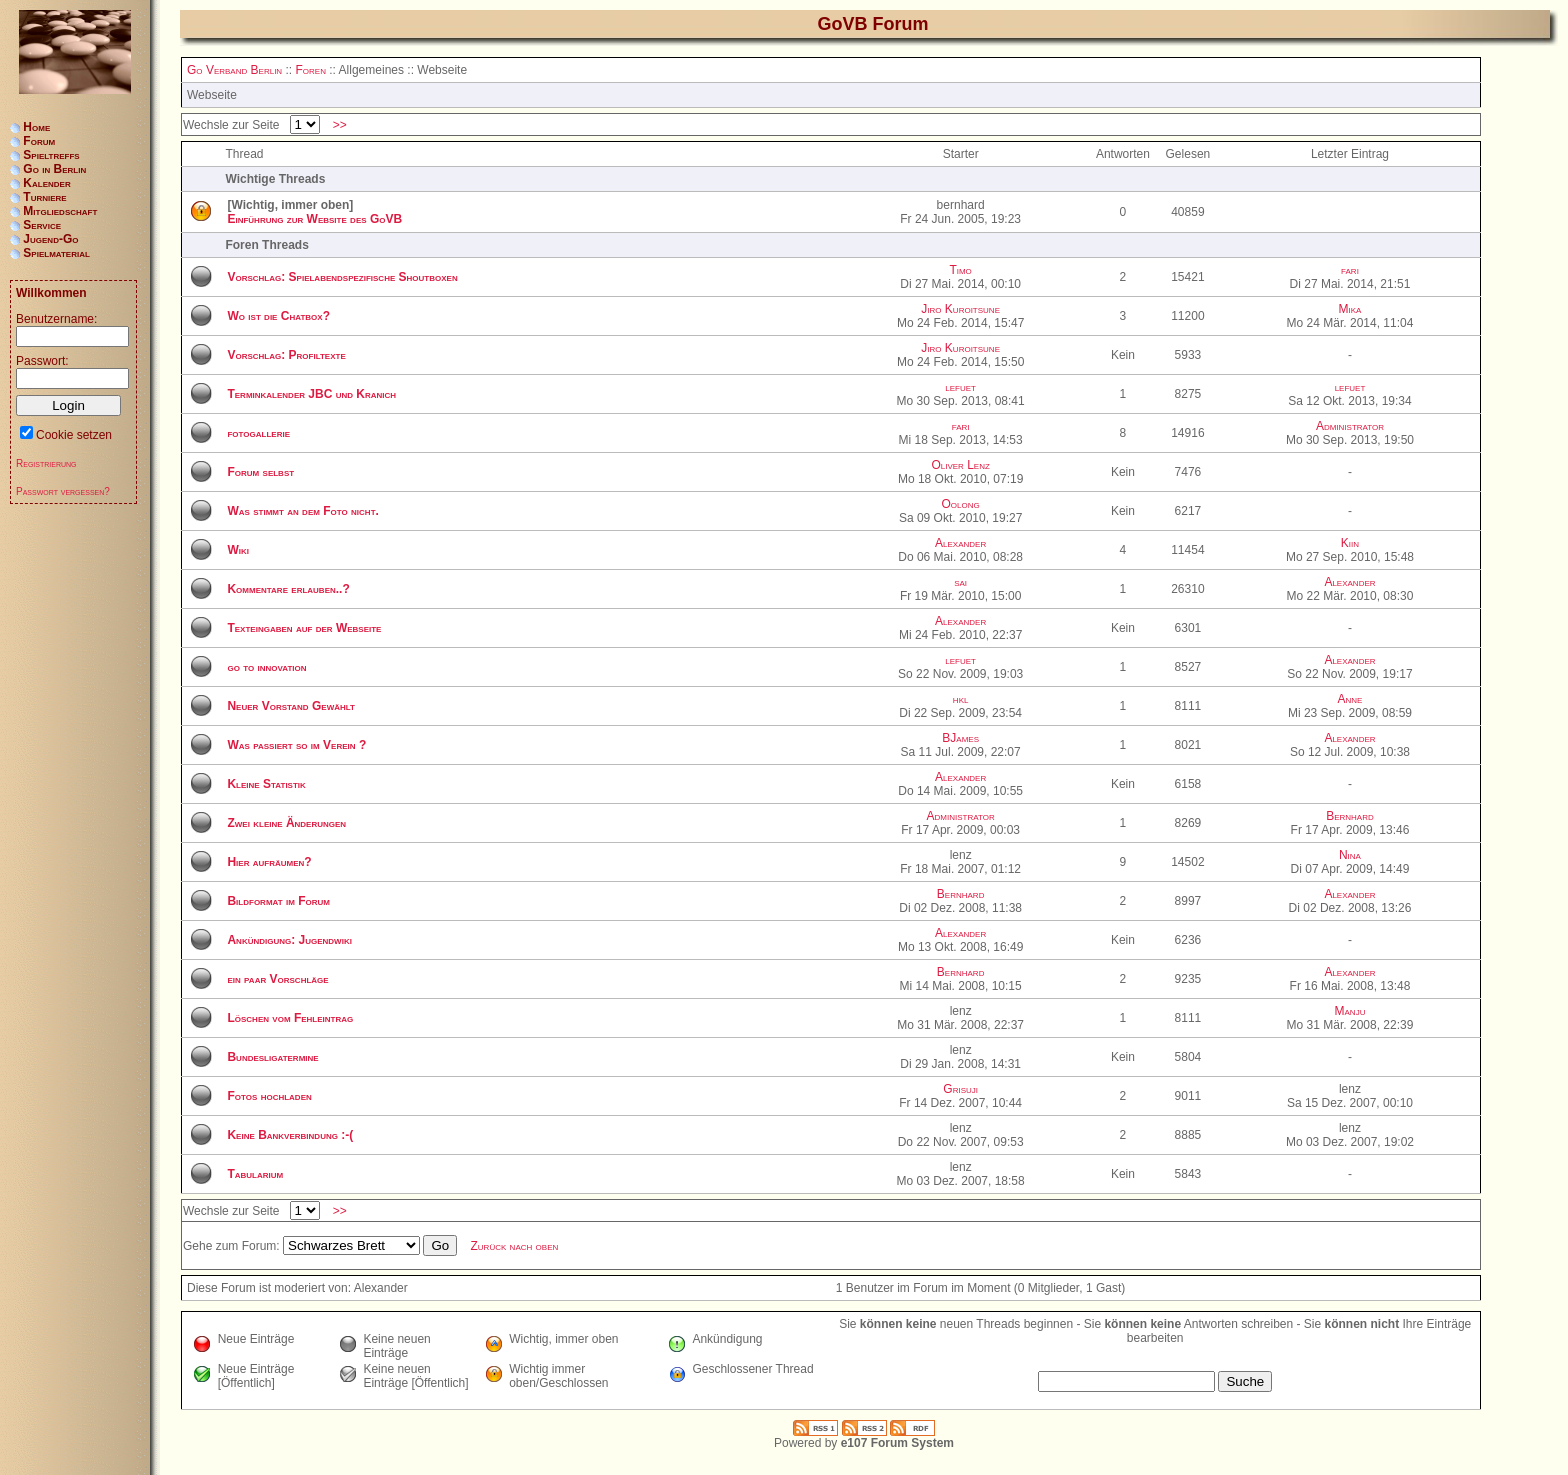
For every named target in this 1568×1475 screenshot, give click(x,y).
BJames (960, 738)
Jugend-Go (50, 239)
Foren (310, 70)
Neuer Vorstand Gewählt (290, 706)
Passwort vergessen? (63, 491)
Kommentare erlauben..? (288, 589)
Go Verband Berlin (234, 70)
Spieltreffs (51, 155)
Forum (39, 141)
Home (36, 127)
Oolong (961, 504)
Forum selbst (260, 472)
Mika (1350, 309)
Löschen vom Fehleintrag (290, 1018)
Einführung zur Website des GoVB (314, 219)
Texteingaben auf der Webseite (304, 628)
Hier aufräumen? (269, 862)
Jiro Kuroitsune (960, 309)
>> (339, 125)
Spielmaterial (56, 253)
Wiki (238, 550)
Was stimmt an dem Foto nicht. (302, 511)
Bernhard (1350, 816)
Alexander (960, 543)
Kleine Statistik (266, 784)
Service (42, 225)
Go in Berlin (54, 169)
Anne (1350, 699)
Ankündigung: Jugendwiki (289, 940)
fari (1350, 270)
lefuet (960, 387)
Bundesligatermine (272, 1057)
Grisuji (960, 1089)
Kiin (1350, 543)
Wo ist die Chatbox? (278, 316)
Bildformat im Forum (278, 901)
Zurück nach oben (515, 1246)
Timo (960, 270)
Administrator (1350, 426)
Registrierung (46, 463)
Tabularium (255, 1174)
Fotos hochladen (269, 1096)
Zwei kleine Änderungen (286, 823)
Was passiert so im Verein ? (296, 745)
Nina (1350, 855)
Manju (1350, 1011)
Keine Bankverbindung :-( (290, 1135)
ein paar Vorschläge (277, 979)
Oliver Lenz (960, 465)
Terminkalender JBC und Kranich (311, 394)
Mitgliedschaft (60, 211)
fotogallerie (258, 433)
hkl (961, 699)
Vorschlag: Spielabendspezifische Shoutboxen (342, 277)
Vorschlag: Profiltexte (286, 355)
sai (960, 582)
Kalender (46, 183)
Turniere (44, 197)
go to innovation (266, 667)
